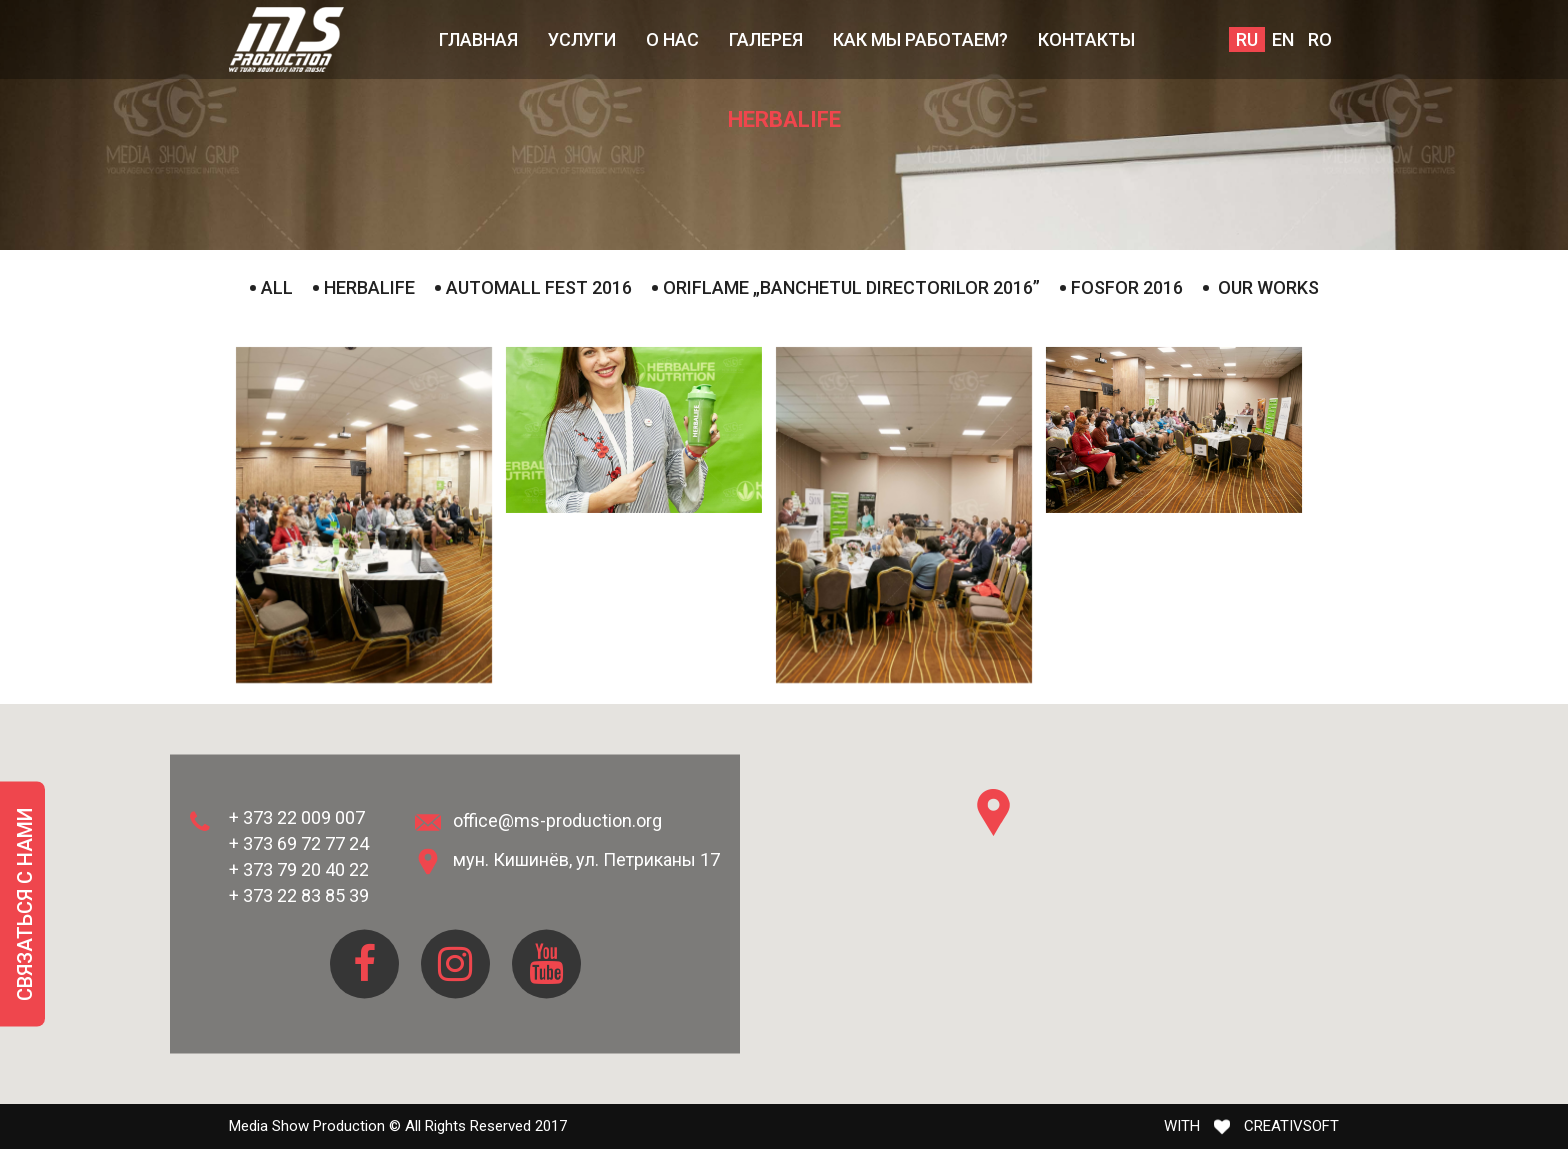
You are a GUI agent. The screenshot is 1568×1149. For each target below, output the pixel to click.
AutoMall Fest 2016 (533, 287)
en (1283, 39)
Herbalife (364, 287)
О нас (672, 39)
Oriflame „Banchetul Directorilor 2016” (846, 287)
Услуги (582, 39)
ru (1247, 39)
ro (1320, 39)
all (271, 287)
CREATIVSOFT (1291, 1126)
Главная (478, 39)
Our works (1261, 287)
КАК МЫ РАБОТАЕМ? (920, 39)
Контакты (1086, 39)
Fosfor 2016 (1121, 287)
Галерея (766, 39)
